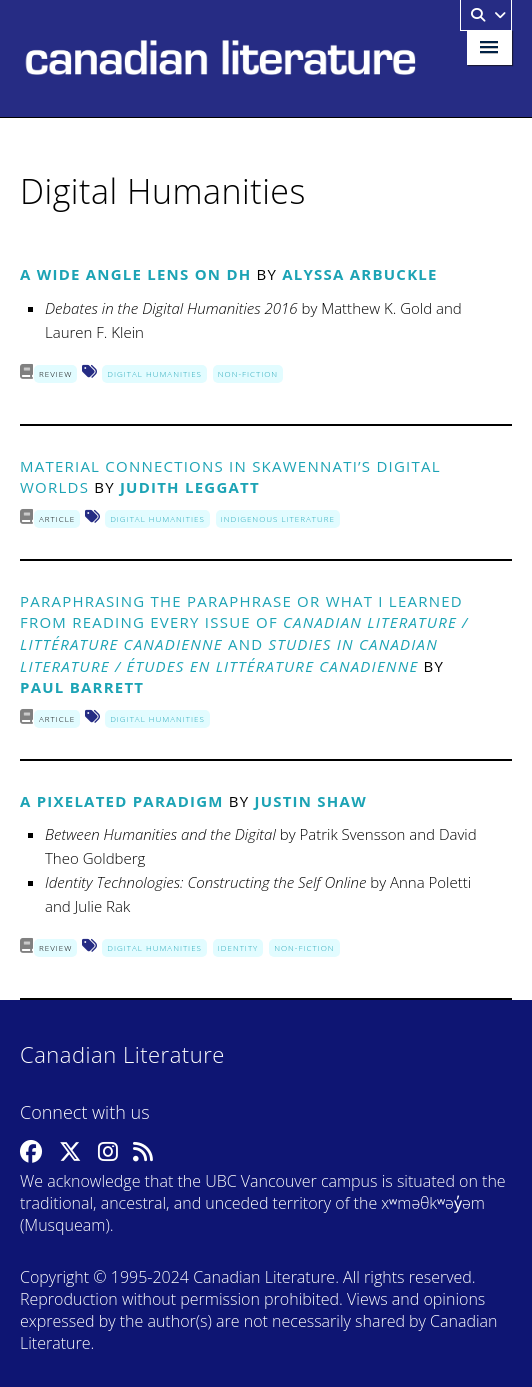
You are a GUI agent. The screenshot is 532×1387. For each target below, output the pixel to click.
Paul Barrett (82, 687)
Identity (238, 947)
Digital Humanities (154, 373)
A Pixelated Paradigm (122, 801)
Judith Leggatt (190, 487)
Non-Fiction (248, 373)
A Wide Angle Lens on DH (135, 274)
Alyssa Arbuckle (359, 274)
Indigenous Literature (278, 518)
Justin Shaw (310, 801)
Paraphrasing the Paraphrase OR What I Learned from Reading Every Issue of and (244, 633)
